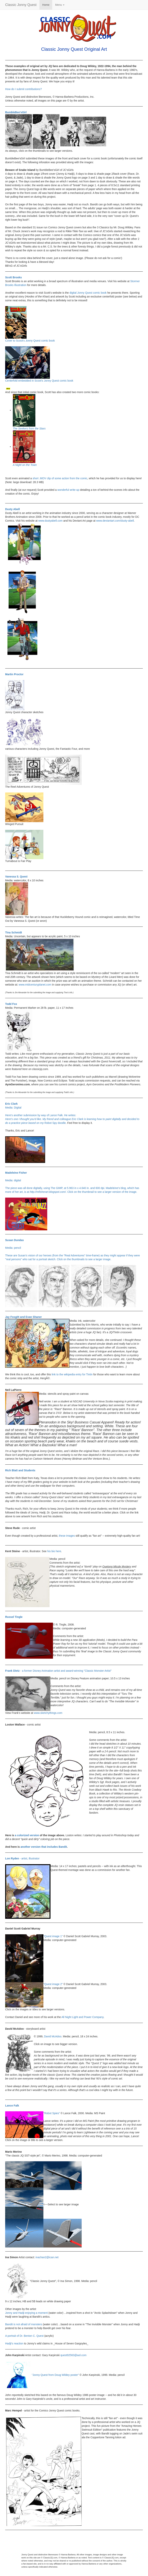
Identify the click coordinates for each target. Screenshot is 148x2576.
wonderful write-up (68, 489)
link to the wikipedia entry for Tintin (72, 1374)
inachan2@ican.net (47, 2257)
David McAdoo (52, 2036)
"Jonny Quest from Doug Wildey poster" (42, 2374)
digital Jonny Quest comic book (88, 292)
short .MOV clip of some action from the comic (60, 478)
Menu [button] (59, 4)
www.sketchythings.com (48, 1712)
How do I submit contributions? (23, 89)
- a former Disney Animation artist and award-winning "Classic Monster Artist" (58, 1670)
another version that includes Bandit (43, 1846)
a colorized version (27, 1835)
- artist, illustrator (22, 1858)
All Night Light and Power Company (82, 2017)
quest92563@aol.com (73, 2355)
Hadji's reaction (14, 2343)
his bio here (54, 1551)
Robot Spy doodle (55, 1122)
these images (67, 1535)
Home (45, 4)
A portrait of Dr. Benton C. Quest (24, 2335)
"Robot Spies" (51, 2113)
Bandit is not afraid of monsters (23, 2324)
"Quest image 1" (53, 1936)
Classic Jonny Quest (21, 5)
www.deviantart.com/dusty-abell (115, 520)
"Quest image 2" (53, 1984)
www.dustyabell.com (50, 520)
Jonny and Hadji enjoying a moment (26, 2312)
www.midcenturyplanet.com (35, 984)
